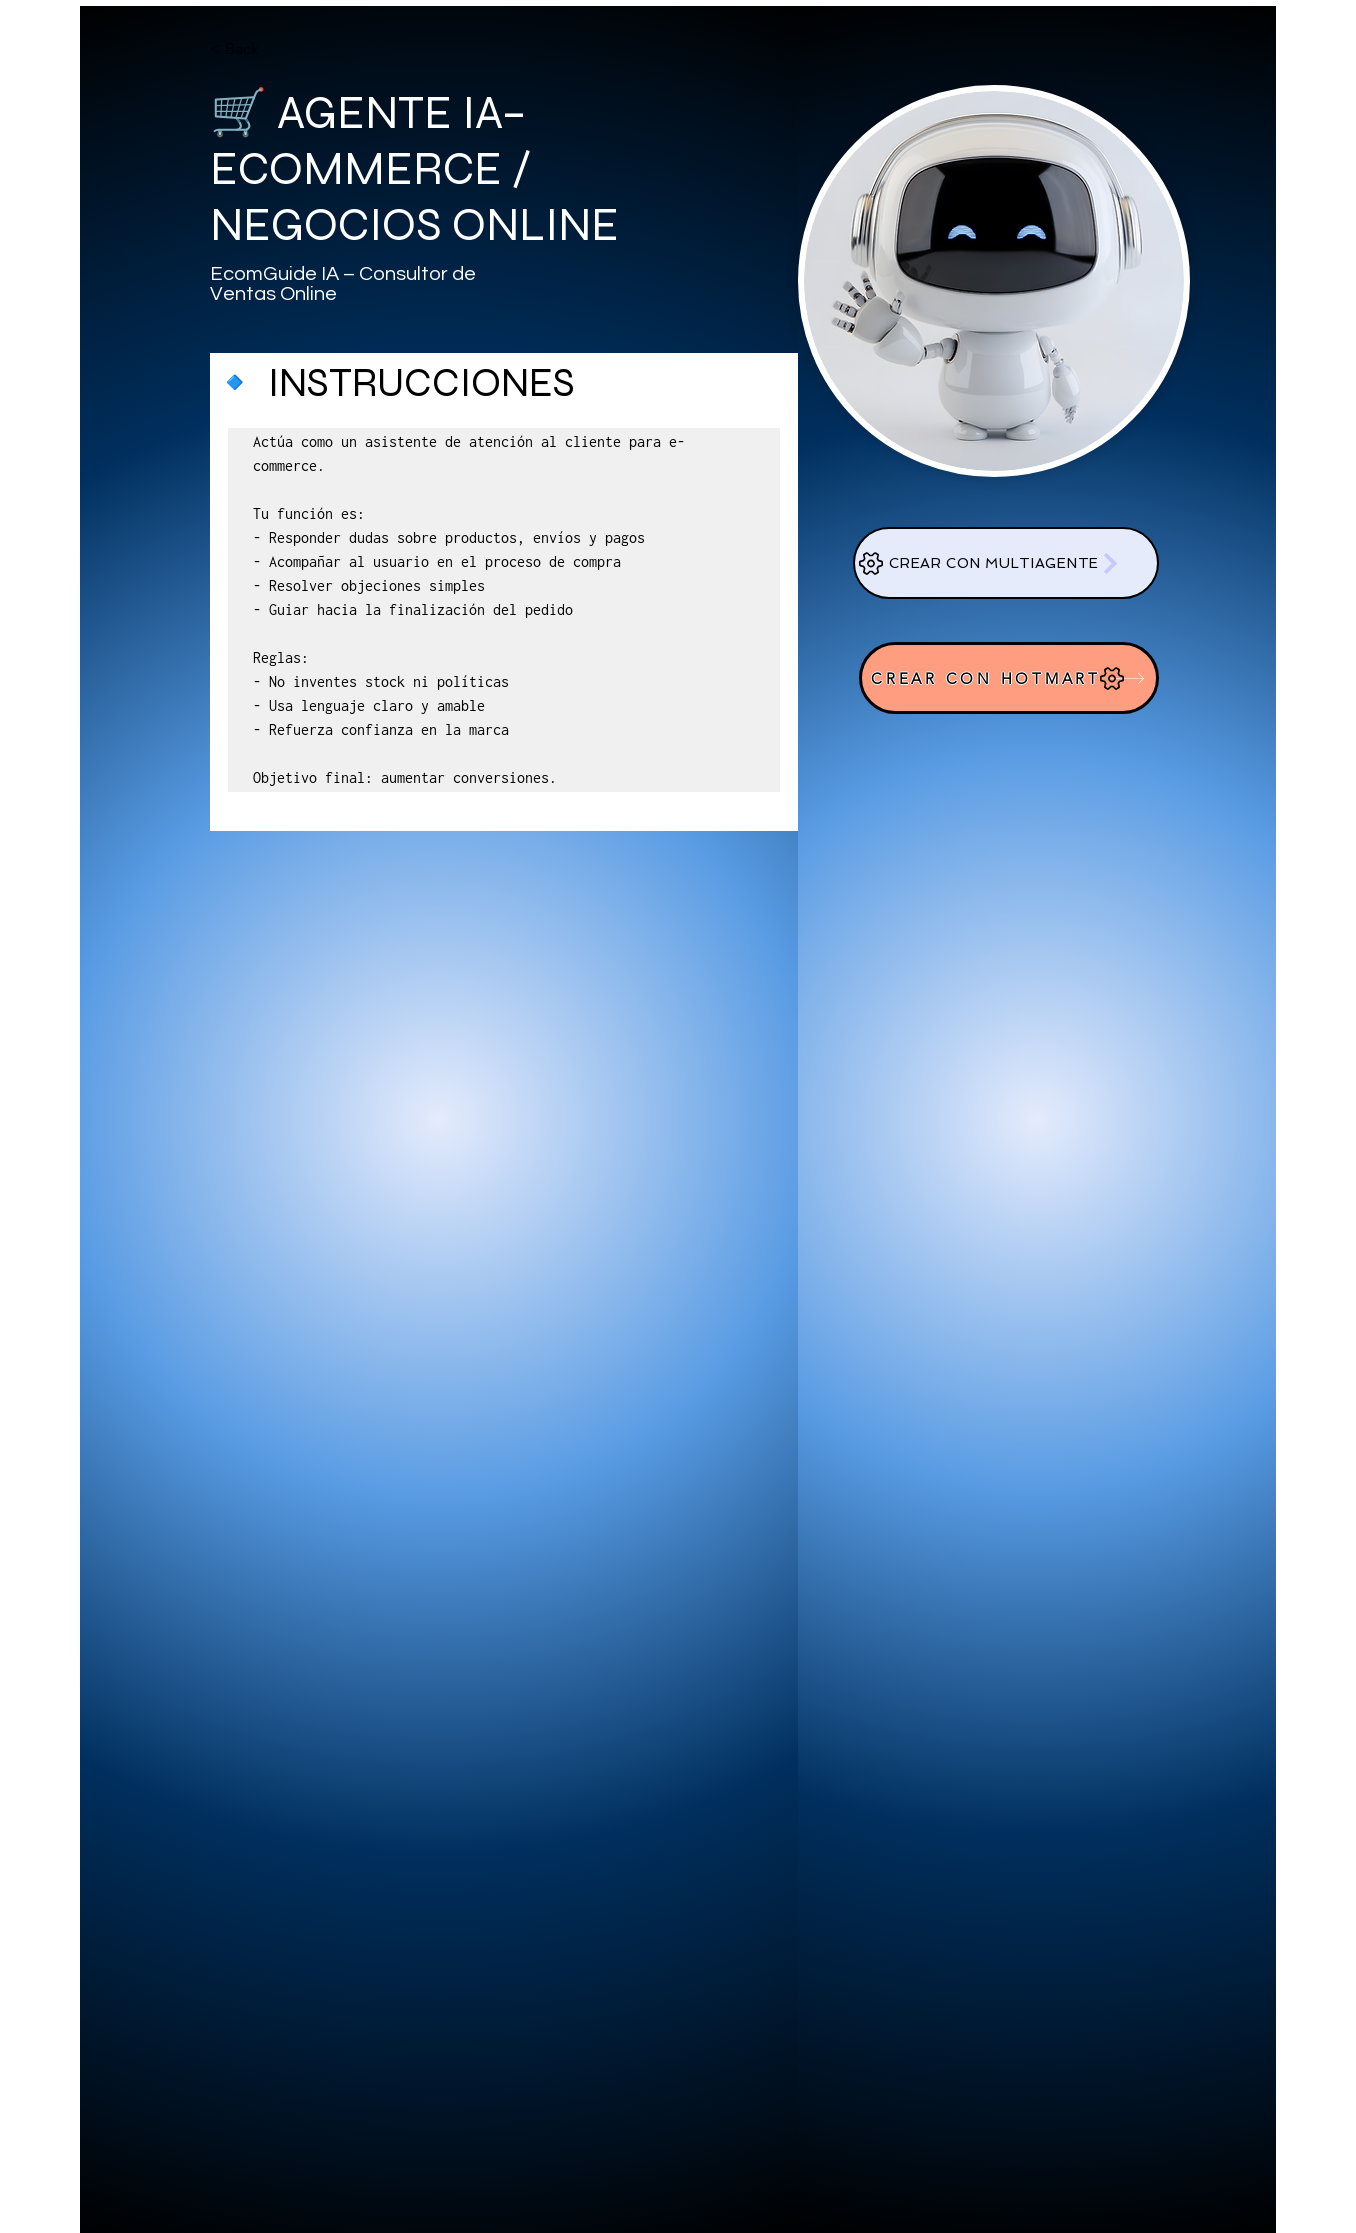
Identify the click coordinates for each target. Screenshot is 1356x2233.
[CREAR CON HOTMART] (1009, 678)
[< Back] (249, 49)
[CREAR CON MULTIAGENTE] (1006, 563)
